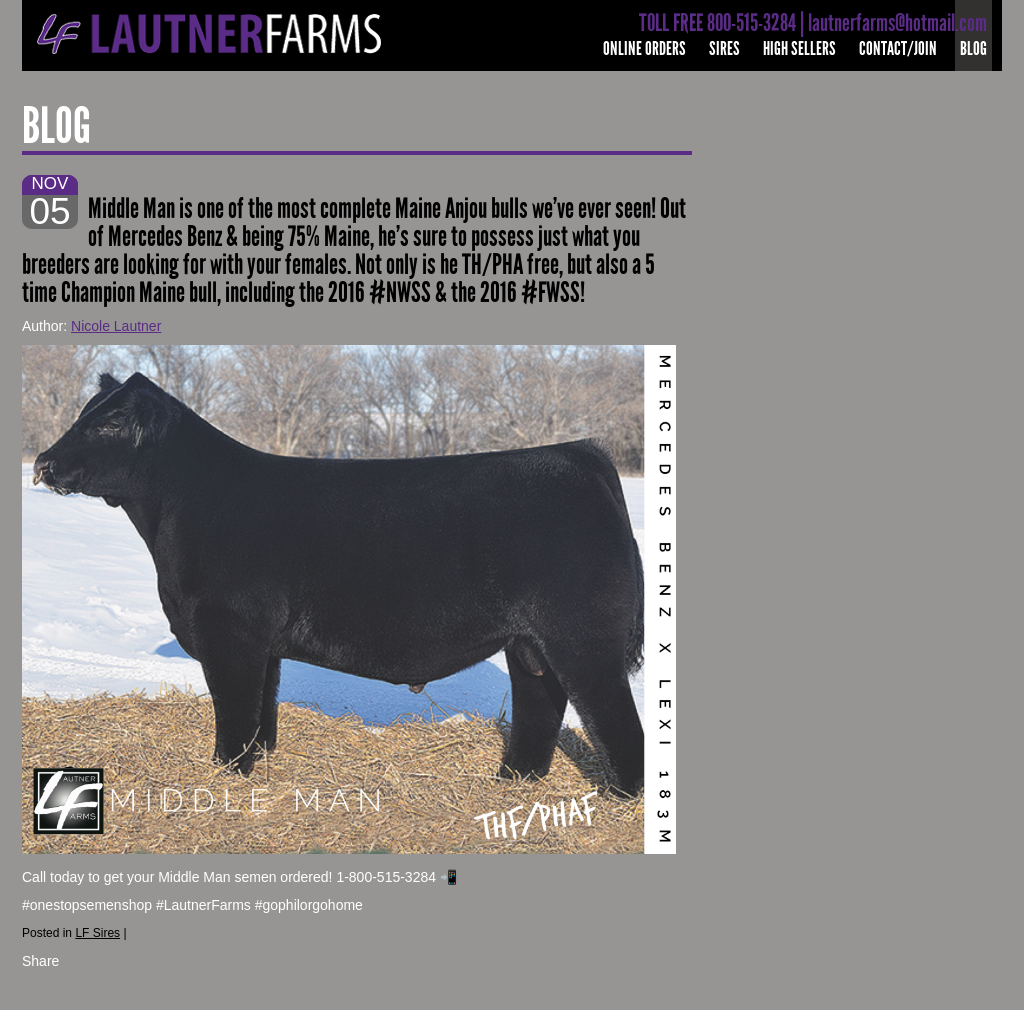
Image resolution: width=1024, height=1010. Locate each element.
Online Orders (644, 48)
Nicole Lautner (116, 326)
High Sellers (799, 48)
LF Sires (97, 933)
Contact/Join (898, 48)
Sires (724, 48)
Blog (973, 48)
